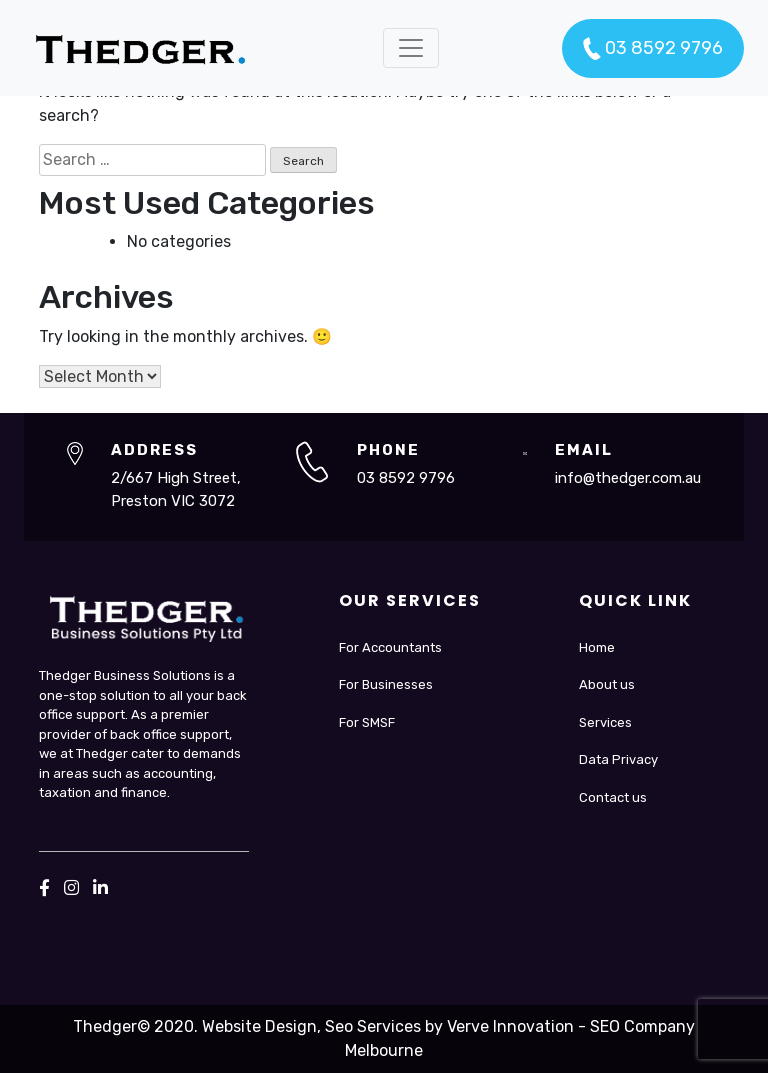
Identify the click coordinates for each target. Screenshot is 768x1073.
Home (597, 647)
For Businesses (386, 684)
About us (607, 684)
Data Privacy (618, 759)
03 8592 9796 (653, 49)
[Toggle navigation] (411, 48)
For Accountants (390, 647)
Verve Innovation (510, 1026)
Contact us (613, 797)
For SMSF (367, 722)
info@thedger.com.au (628, 478)
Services (605, 722)
